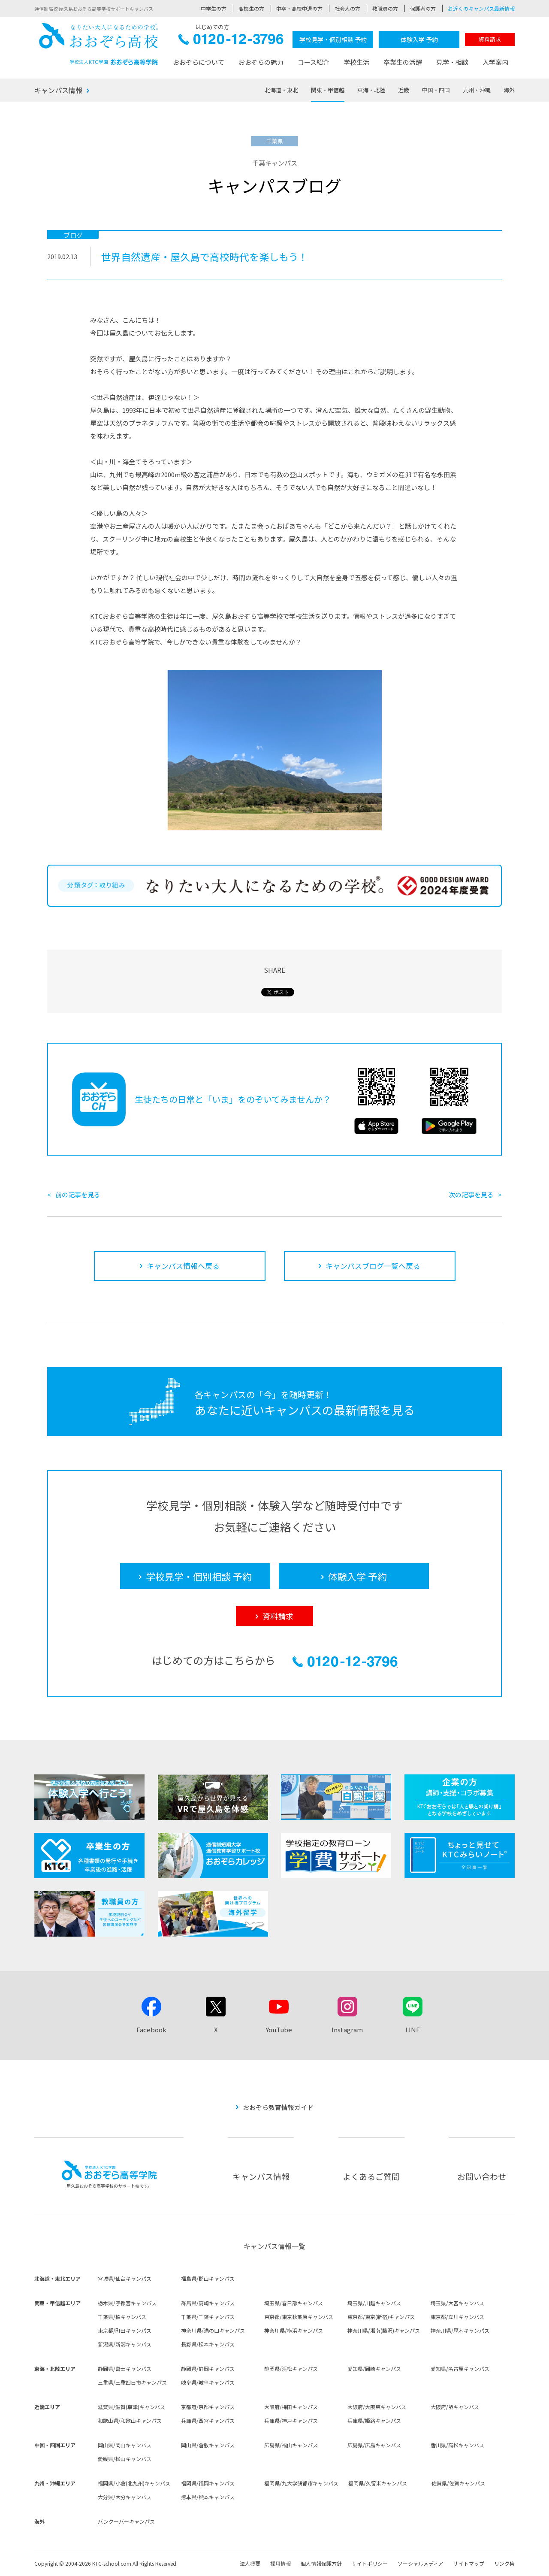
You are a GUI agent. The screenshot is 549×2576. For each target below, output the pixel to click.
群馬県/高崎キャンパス (208, 2303)
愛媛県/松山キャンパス (124, 2458)
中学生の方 (213, 8)
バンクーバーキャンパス (126, 2521)
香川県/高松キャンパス (457, 2445)
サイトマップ (468, 2563)
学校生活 (356, 62)
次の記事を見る (471, 1194)
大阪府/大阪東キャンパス (376, 2406)
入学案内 (495, 62)
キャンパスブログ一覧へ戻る (373, 1265)
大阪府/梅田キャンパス (291, 2406)
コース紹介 (313, 62)
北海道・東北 (281, 90)
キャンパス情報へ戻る (183, 1265)
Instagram (347, 2029)
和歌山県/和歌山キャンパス (130, 2420)
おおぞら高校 (98, 44)
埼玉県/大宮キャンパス (457, 2303)
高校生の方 (251, 8)
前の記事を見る (77, 1194)
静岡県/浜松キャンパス (291, 2368)
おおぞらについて (198, 62)
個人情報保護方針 (321, 2563)
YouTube (278, 2029)
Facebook (151, 2029)
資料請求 (490, 39)
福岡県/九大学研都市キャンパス (301, 2483)
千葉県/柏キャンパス (122, 2316)
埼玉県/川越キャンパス (374, 2303)
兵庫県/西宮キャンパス (208, 2420)
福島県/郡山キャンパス (208, 2278)
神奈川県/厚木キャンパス (460, 2330)
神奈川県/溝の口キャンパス (213, 2330)
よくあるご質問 (371, 2176)
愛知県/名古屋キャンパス (460, 2368)
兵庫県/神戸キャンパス (291, 2420)
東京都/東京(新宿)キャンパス (381, 2316)
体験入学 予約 (419, 39)
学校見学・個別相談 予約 (333, 39)
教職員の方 (385, 8)
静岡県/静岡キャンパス (208, 2368)
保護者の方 (423, 8)
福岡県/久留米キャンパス (377, 2483)
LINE (412, 2029)
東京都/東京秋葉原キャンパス (298, 2316)
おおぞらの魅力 (261, 62)
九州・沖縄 (477, 90)
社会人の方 (347, 8)
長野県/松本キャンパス (208, 2344)
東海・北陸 (371, 90)
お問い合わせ (481, 2176)
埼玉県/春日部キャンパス (293, 2303)
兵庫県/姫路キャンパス (374, 2420)
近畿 (403, 90)
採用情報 (280, 2563)
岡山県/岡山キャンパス (124, 2445)
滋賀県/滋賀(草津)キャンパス (131, 2406)
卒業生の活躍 (402, 62)
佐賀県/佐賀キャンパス (458, 2483)
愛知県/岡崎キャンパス (374, 2368)
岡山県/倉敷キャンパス (208, 2445)
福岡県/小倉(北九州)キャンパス (134, 2483)
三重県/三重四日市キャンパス (132, 2382)
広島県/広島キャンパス (374, 2445)
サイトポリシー (370, 2563)
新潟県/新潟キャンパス (124, 2344)
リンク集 (504, 2563)
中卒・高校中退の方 (299, 8)
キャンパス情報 (58, 90)
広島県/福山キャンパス (291, 2445)
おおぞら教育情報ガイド (278, 2107)
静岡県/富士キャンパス (124, 2368)
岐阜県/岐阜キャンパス (208, 2382)
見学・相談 (452, 62)
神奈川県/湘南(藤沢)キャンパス (383, 2330)
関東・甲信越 (327, 90)
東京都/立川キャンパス (457, 2316)
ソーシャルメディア (420, 2563)
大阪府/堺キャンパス (455, 2406)
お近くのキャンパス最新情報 (481, 8)
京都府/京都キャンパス (208, 2406)
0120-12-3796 (231, 41)
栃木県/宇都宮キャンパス (127, 2303)
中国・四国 (436, 90)
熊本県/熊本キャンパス (208, 2496)
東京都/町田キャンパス (124, 2330)
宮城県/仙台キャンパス (124, 2278)
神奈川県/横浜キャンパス (293, 2330)
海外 (509, 90)
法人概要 (250, 2563)
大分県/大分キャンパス (124, 2496)
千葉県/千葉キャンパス (208, 2316)
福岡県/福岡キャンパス (208, 2483)
